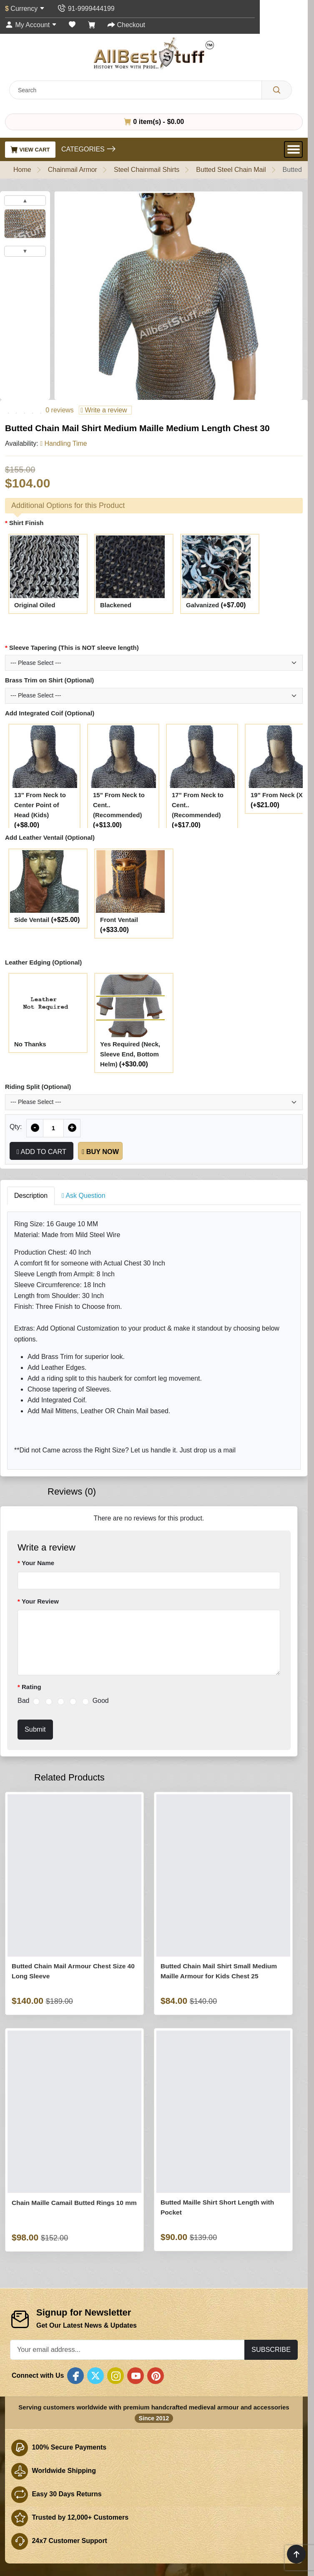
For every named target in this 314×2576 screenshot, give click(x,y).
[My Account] (31, 24)
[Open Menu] (293, 149)
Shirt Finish (26, 522)
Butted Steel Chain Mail (231, 169)
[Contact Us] (86, 8)
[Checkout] (126, 24)
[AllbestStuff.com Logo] (153, 53)
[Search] (276, 90)
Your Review (40, 1601)
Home (22, 169)
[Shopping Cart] (91, 24)
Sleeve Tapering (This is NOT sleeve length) (74, 647)
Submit (35, 1729)
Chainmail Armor (72, 169)
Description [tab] (31, 1195)
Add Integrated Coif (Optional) (49, 713)
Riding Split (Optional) (38, 1086)
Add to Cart (41, 1151)
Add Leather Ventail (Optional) (50, 837)
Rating (31, 1686)
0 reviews (59, 410)
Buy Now (100, 1151)
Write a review (103, 410)
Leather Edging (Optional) (43, 962)
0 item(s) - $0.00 (154, 121)
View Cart (30, 149)
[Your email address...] (127, 2349)
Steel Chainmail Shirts (146, 169)
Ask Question (84, 1195)
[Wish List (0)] (72, 24)
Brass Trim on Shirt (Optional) (49, 680)
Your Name (38, 1562)
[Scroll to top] (296, 2554)
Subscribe (271, 2349)
